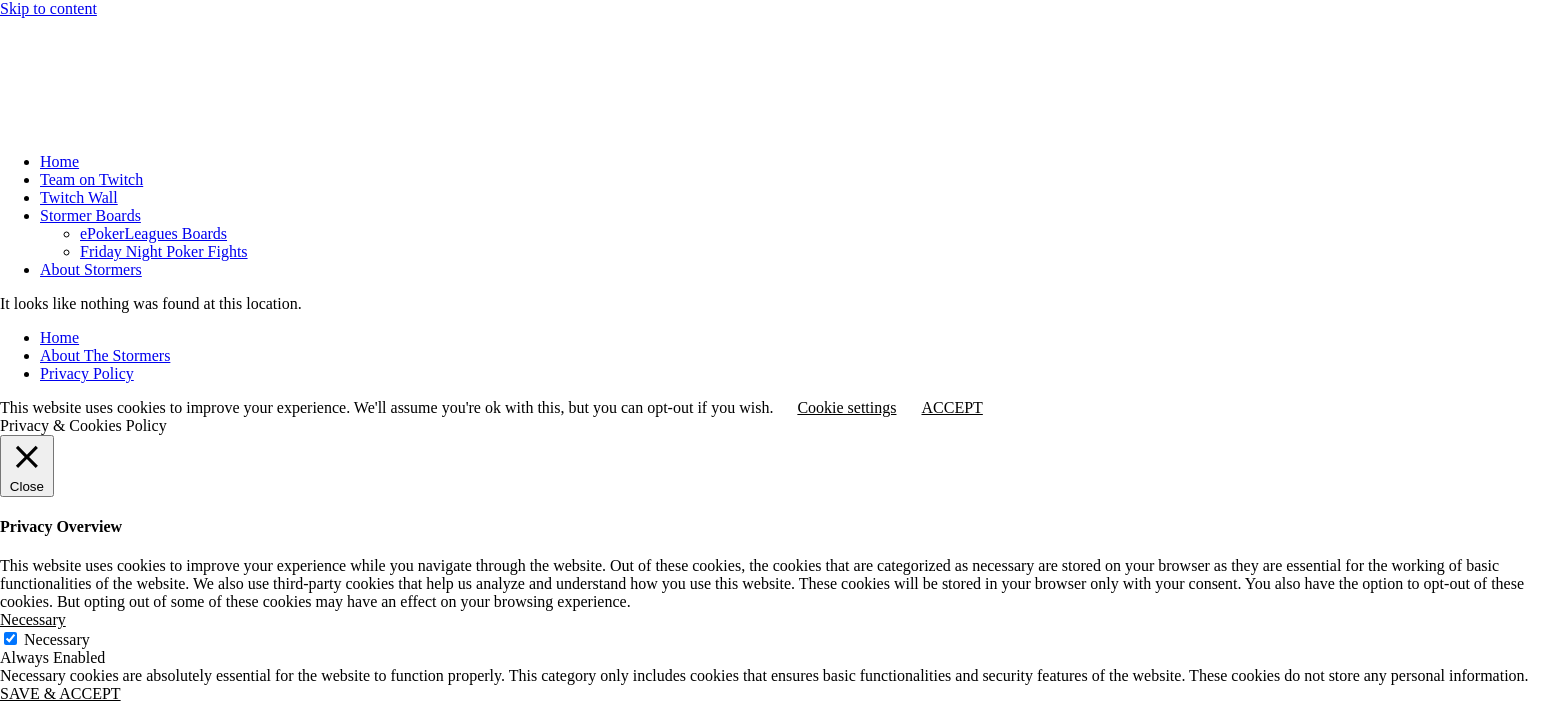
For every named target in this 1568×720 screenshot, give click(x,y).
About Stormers (91, 269)
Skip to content (48, 8)
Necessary (57, 639)
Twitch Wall (79, 197)
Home (59, 161)
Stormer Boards (90, 215)
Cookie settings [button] (846, 407)
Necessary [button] (33, 619)
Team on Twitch (91, 179)
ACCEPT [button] (951, 407)
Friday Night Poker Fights (164, 251)
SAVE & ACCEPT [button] (60, 693)
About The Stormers (105, 355)
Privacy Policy (87, 373)
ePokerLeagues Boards (153, 233)
